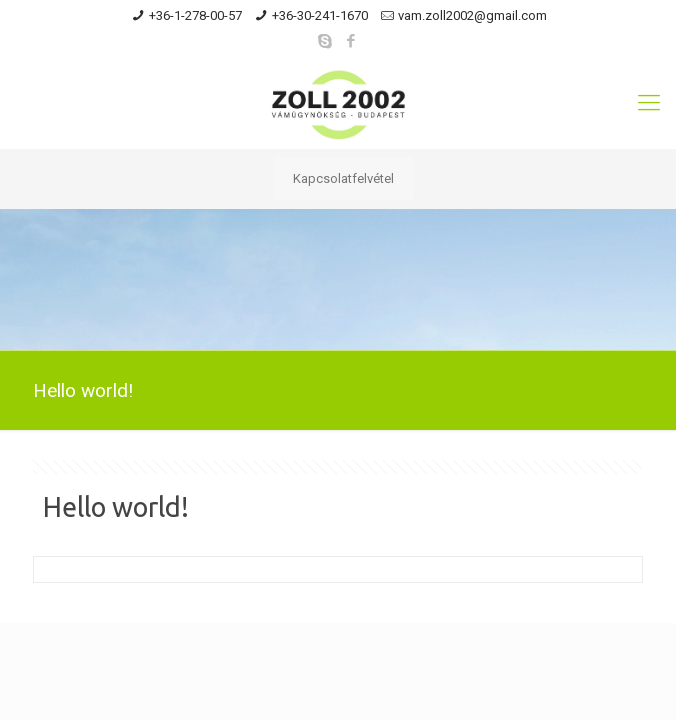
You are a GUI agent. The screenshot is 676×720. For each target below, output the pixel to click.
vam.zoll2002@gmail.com (472, 15)
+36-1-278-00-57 (195, 15)
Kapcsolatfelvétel (343, 178)
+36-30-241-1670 (320, 15)
